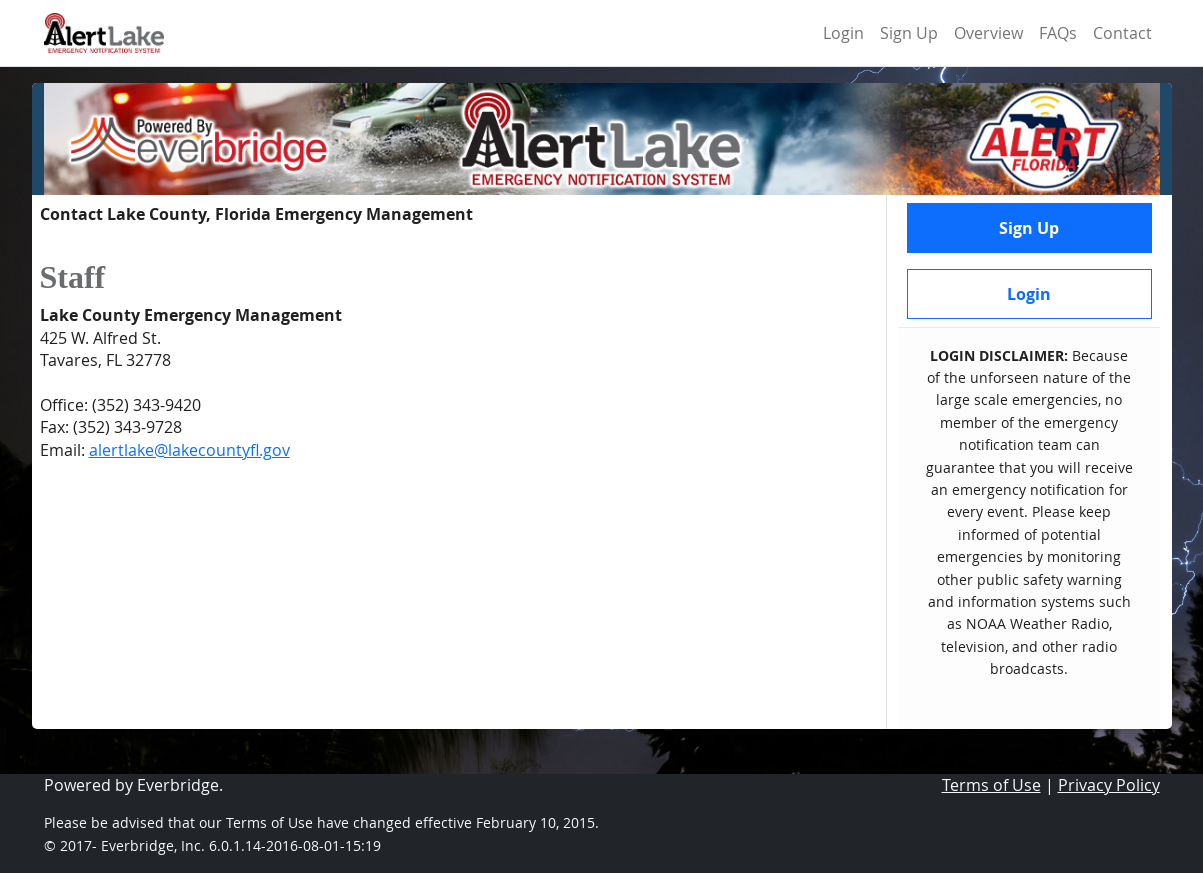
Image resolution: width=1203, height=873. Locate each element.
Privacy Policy (1109, 785)
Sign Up (909, 33)
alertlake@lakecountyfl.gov (189, 450)
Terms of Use (991, 785)
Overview (988, 33)
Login (843, 33)
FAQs (1058, 33)
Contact (1122, 33)
